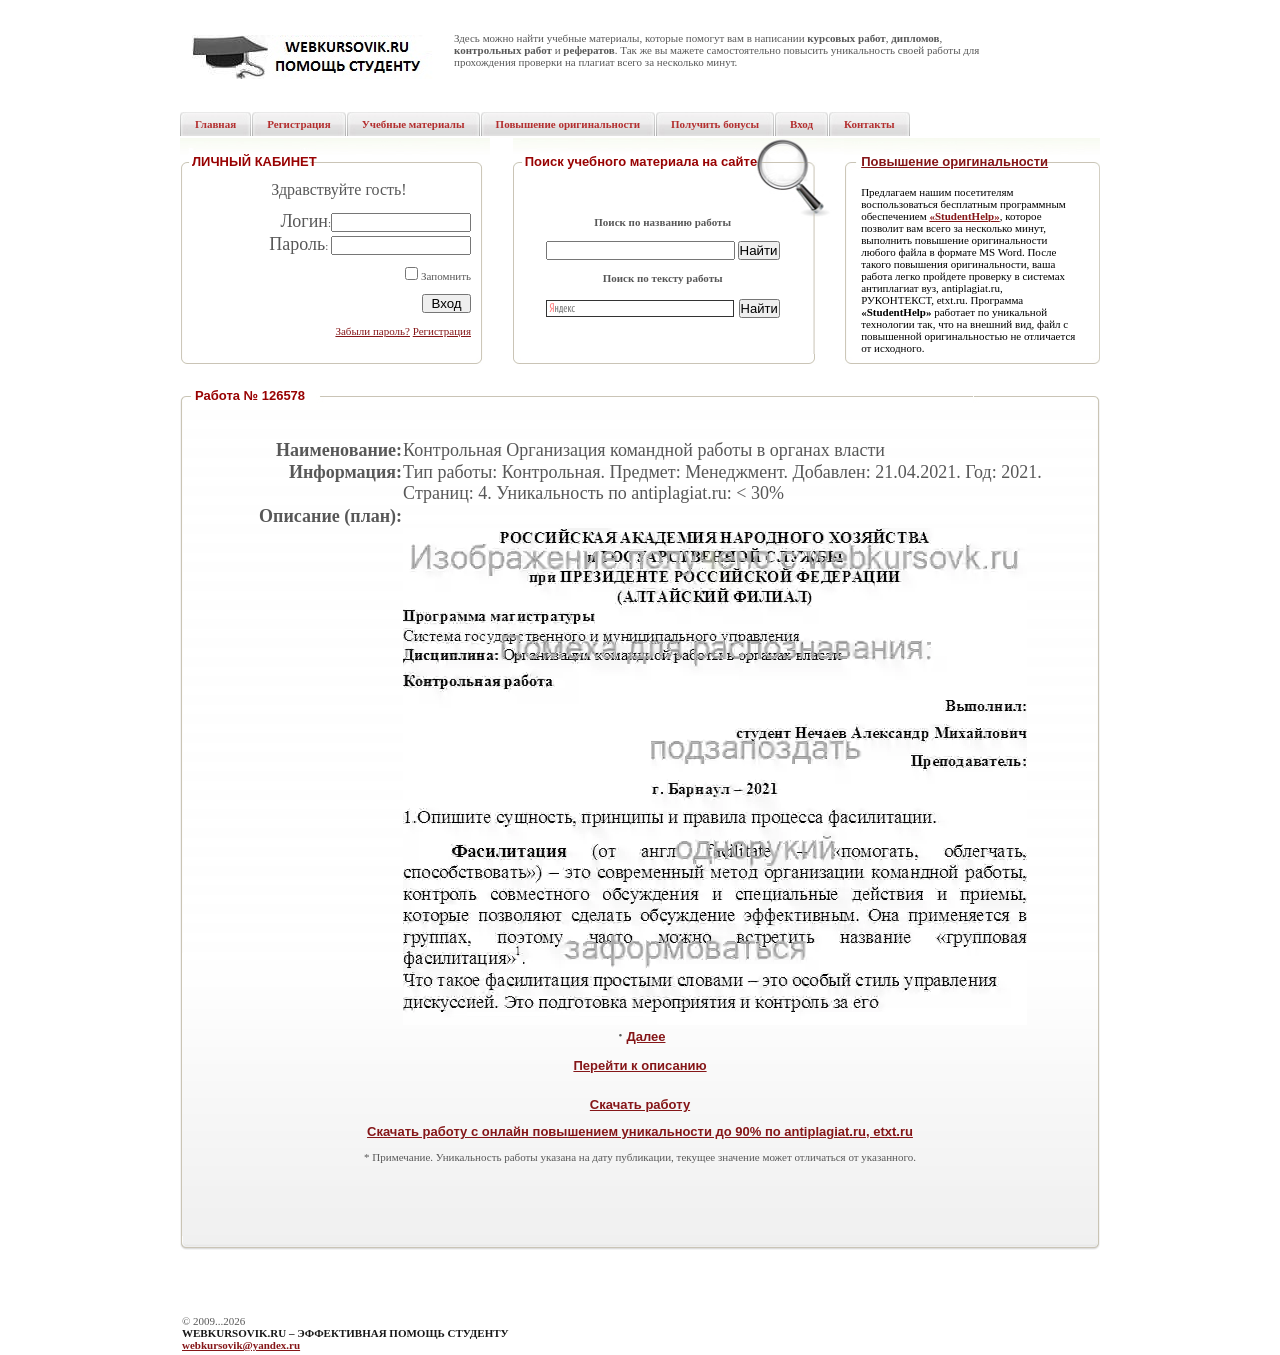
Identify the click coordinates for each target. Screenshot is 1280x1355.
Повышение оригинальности (954, 161)
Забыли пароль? (372, 331)
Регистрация (442, 331)
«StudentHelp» (964, 216)
